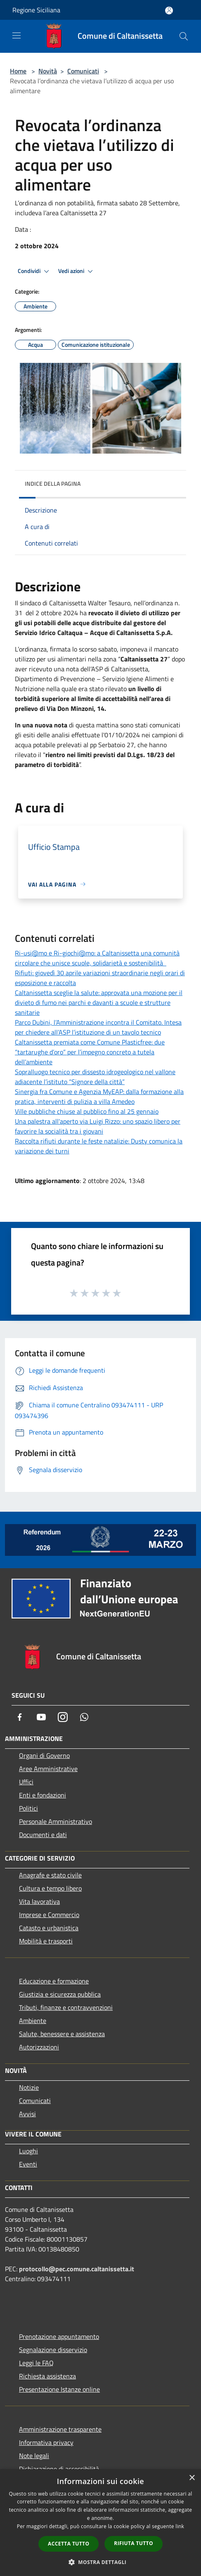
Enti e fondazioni (42, 1795)
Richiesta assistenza (47, 2376)
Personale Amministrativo (55, 1821)
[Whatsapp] (84, 1717)
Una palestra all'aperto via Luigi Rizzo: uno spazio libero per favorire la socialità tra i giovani (97, 1126)
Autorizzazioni (39, 2047)
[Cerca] (184, 36)
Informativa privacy (46, 2442)
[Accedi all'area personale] (169, 10)
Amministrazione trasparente (60, 2429)
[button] (101, 2562)
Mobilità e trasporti (46, 1941)
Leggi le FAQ (36, 2363)
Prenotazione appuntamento (59, 2336)
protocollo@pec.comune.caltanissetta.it (76, 2269)
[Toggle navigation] (16, 35)
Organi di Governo (44, 1755)
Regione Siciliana (36, 10)
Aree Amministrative (48, 1769)
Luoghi (28, 2151)
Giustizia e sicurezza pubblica (60, 1994)
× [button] (192, 2478)
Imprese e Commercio (49, 1915)
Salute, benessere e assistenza (62, 2034)
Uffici (26, 1782)
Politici (28, 1808)
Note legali (34, 2456)
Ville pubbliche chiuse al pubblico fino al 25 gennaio (86, 1111)
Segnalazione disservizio (53, 2350)
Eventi (28, 2164)
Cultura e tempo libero (50, 1888)
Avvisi (27, 2114)
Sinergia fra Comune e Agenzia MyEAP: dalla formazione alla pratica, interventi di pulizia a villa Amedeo (99, 1096)
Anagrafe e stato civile (50, 1875)
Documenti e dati (43, 1835)
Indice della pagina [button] (52, 483)
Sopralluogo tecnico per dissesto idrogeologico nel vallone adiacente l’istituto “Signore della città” (95, 1077)
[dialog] (100, 2522)
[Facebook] (20, 1717)
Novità (47, 71)
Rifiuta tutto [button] (133, 2543)
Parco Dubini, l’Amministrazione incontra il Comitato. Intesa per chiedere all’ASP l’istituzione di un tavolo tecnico (98, 1027)
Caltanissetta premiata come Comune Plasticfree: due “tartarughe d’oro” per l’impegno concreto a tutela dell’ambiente (90, 1052)
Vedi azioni (76, 271)
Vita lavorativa (39, 1901)
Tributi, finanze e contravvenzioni (66, 2007)
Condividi (35, 271)
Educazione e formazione (54, 1981)
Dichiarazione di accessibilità (59, 2469)
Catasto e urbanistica (48, 1928)
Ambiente (32, 2021)
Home (18, 71)
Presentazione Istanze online (59, 2389)
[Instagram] (62, 1717)
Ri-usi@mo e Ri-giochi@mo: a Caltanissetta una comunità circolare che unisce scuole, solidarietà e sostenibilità (97, 958)
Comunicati (83, 71)
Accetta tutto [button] (68, 2543)
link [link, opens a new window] (179, 2526)
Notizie (29, 2087)
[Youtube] (41, 1717)
